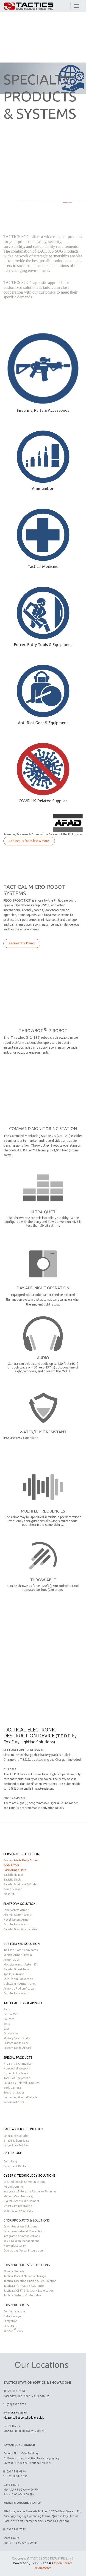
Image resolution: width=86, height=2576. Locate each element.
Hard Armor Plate (14, 1869)
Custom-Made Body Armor (20, 1860)
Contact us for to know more (29, 841)
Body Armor (11, 1865)
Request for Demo (22, 943)
